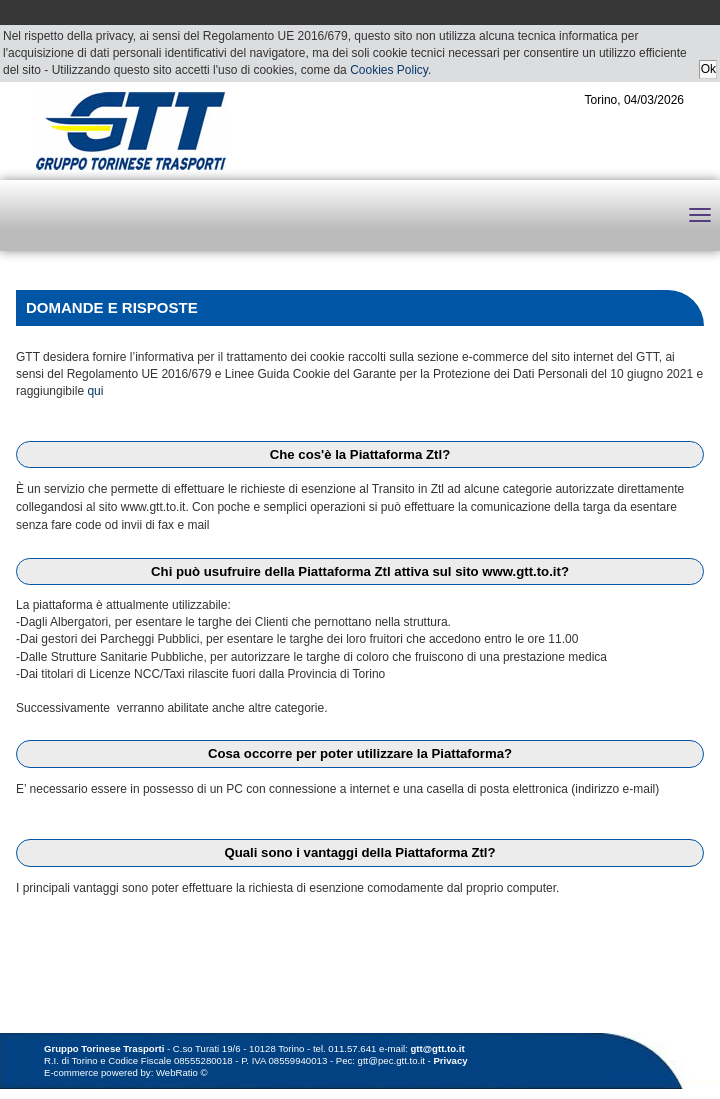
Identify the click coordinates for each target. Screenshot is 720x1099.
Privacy (450, 1060)
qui (95, 391)
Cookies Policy (389, 70)
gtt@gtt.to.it (438, 1048)
